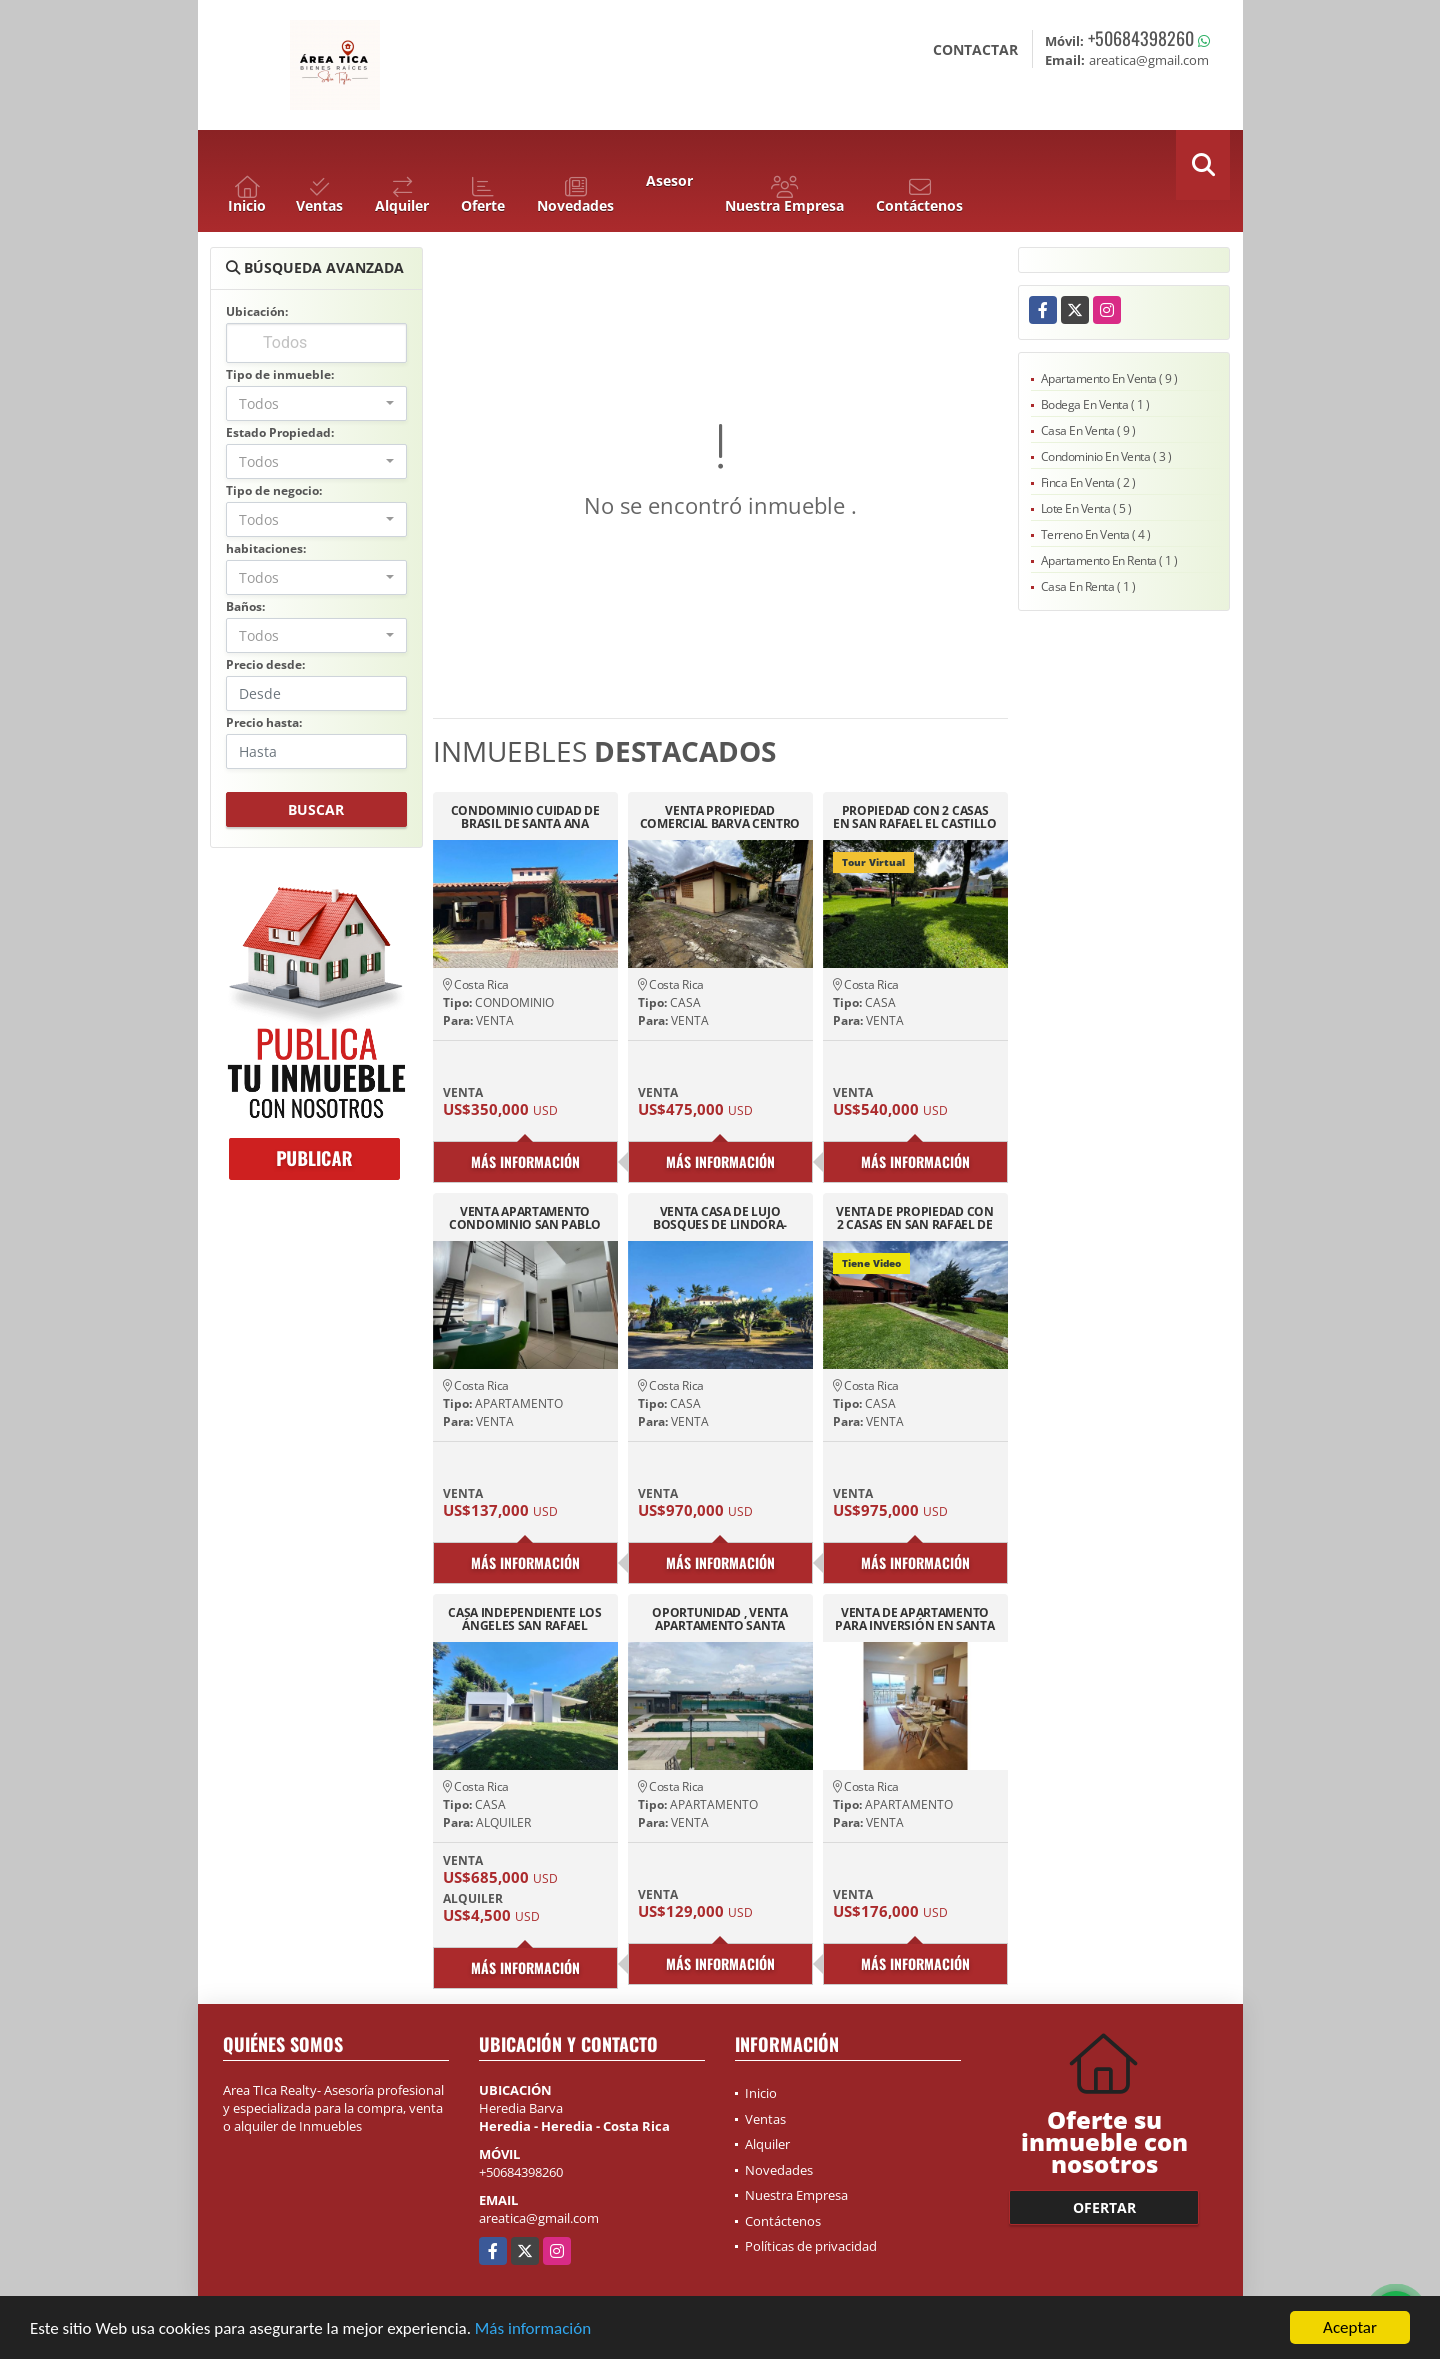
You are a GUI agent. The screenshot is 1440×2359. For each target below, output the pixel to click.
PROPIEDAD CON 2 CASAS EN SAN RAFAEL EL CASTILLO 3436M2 (915, 817)
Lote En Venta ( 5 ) (1086, 508)
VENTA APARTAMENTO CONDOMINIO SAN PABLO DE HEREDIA (525, 1218)
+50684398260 (1141, 38)
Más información (533, 2328)
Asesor (669, 180)
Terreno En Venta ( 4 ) (1096, 534)
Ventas (765, 2119)
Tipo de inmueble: (280, 374)
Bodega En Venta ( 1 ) (1095, 404)
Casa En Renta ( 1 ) (1088, 586)
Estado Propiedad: (280, 432)
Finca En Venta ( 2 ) (1088, 482)
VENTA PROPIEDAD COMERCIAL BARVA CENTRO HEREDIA (720, 817)
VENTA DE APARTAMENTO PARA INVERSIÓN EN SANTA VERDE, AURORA (914, 1619)
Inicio (761, 2093)
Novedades (779, 2170)
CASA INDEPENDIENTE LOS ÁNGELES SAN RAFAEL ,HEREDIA (524, 1619)
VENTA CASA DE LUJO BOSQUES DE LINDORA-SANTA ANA (720, 1218)
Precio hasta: (264, 722)
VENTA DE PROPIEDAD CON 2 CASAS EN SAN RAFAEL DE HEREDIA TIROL (914, 1218)
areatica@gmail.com (539, 2218)
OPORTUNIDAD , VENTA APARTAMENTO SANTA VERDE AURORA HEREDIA (720, 1619)
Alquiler (767, 2144)
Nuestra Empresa (796, 2195)
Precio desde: (265, 664)
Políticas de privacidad (811, 2246)
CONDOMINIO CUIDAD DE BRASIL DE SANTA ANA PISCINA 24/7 (525, 817)
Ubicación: (257, 311)
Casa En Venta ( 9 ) (1088, 430)
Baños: (245, 606)
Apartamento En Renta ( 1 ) (1109, 560)
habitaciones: (266, 548)
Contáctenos (783, 2221)
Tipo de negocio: (274, 490)
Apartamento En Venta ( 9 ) (1109, 378)
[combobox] (316, 403)
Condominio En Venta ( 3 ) (1106, 456)
